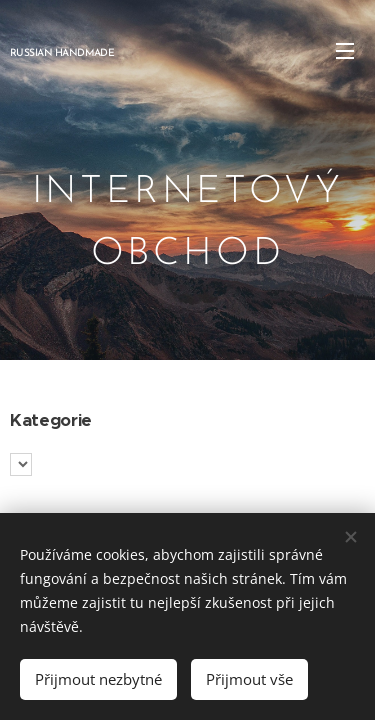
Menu (345, 51)
